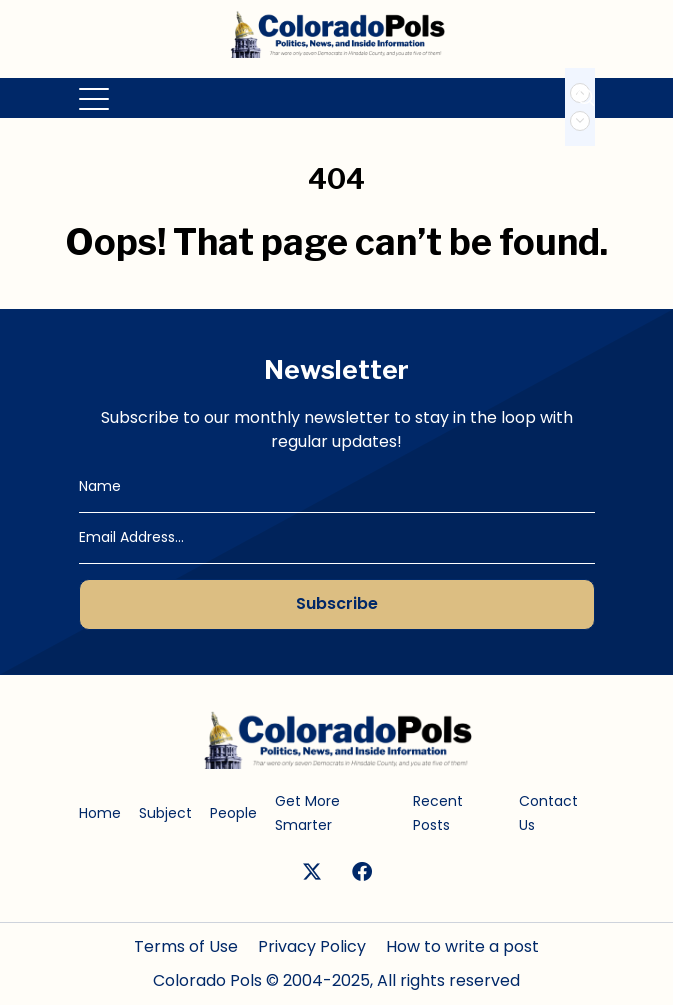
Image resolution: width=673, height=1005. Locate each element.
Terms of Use (186, 946)
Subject (165, 813)
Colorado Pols (207, 980)
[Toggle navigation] (95, 98)
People (233, 813)
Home (100, 813)
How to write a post (462, 946)
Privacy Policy (312, 946)
